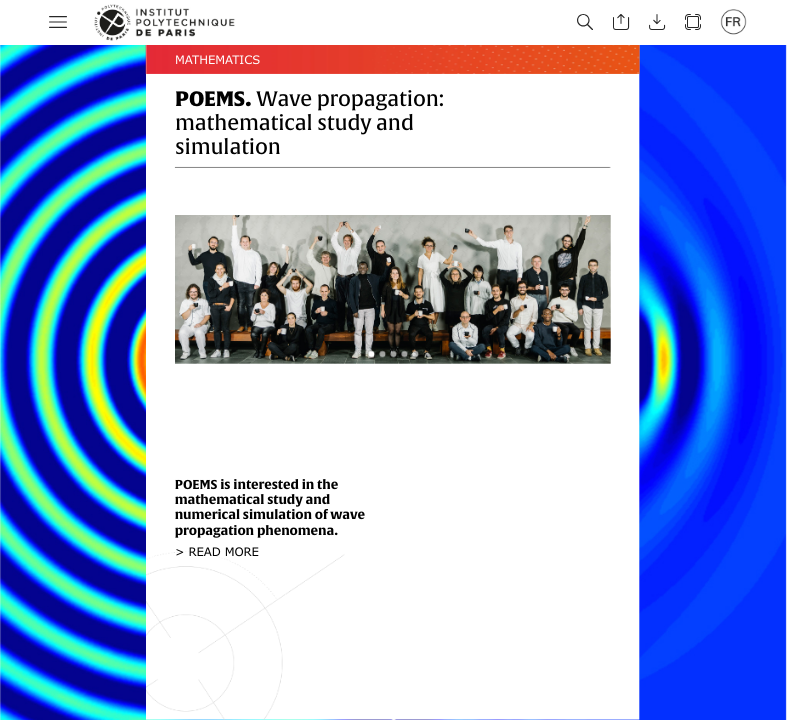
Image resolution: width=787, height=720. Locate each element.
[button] (58, 22)
